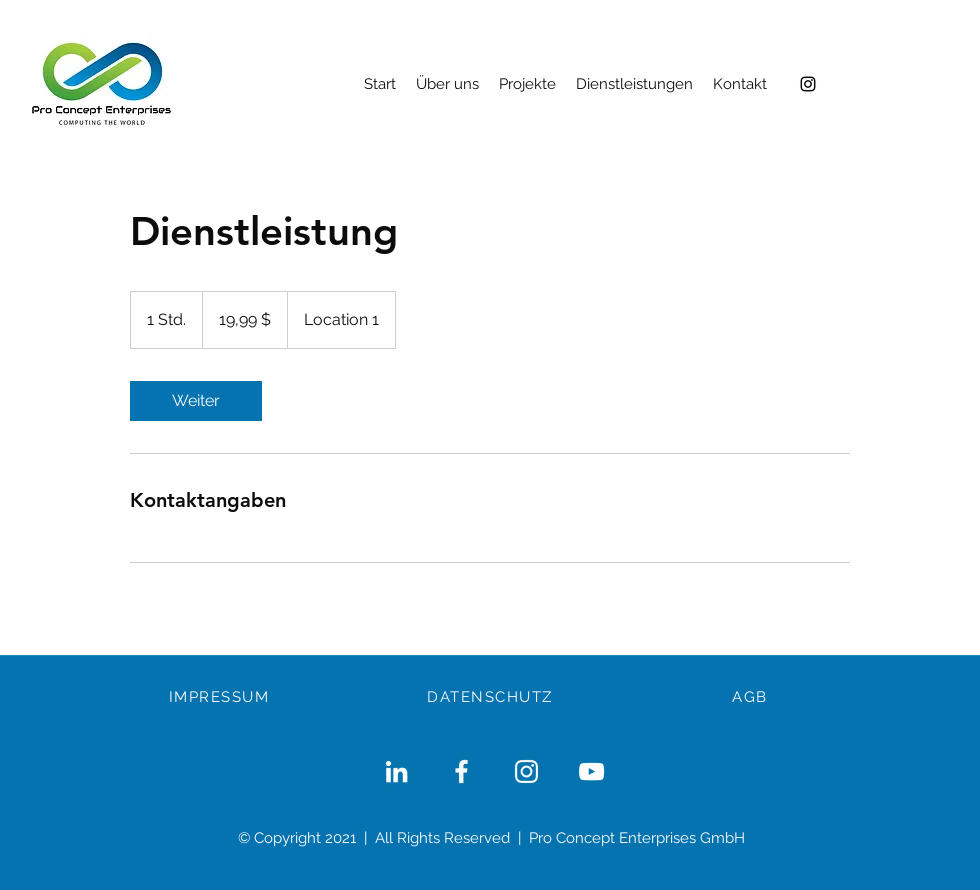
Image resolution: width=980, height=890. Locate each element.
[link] (196, 401)
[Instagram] (808, 84)
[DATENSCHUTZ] (492, 697)
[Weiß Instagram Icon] (526, 771)
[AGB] (752, 697)
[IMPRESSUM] (221, 697)
